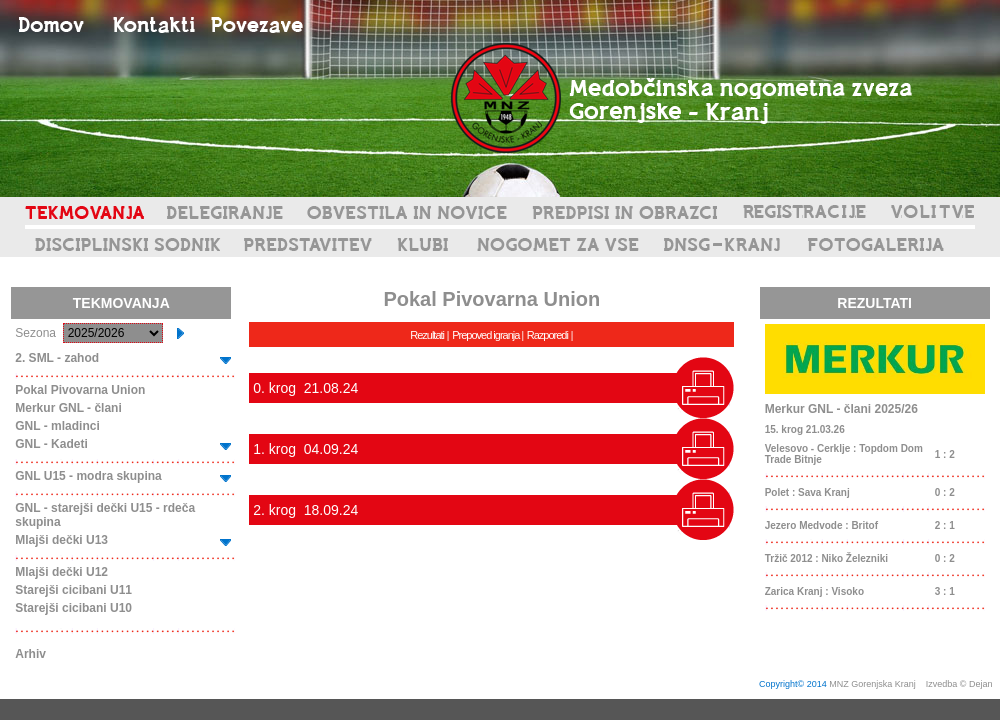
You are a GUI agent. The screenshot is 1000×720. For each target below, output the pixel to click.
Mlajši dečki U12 (61, 572)
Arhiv (30, 654)
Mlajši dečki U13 (61, 540)
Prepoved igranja (486, 335)
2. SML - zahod (57, 358)
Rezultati (427, 335)
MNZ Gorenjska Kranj (872, 684)
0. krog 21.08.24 (305, 388)
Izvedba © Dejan (960, 684)
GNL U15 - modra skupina (88, 476)
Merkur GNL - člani (68, 408)
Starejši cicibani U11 (73, 590)
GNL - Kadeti (51, 444)
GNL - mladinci (57, 426)
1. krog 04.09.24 (305, 449)
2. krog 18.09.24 (305, 510)
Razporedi (547, 335)
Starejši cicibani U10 (73, 608)
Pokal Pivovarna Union (80, 390)
